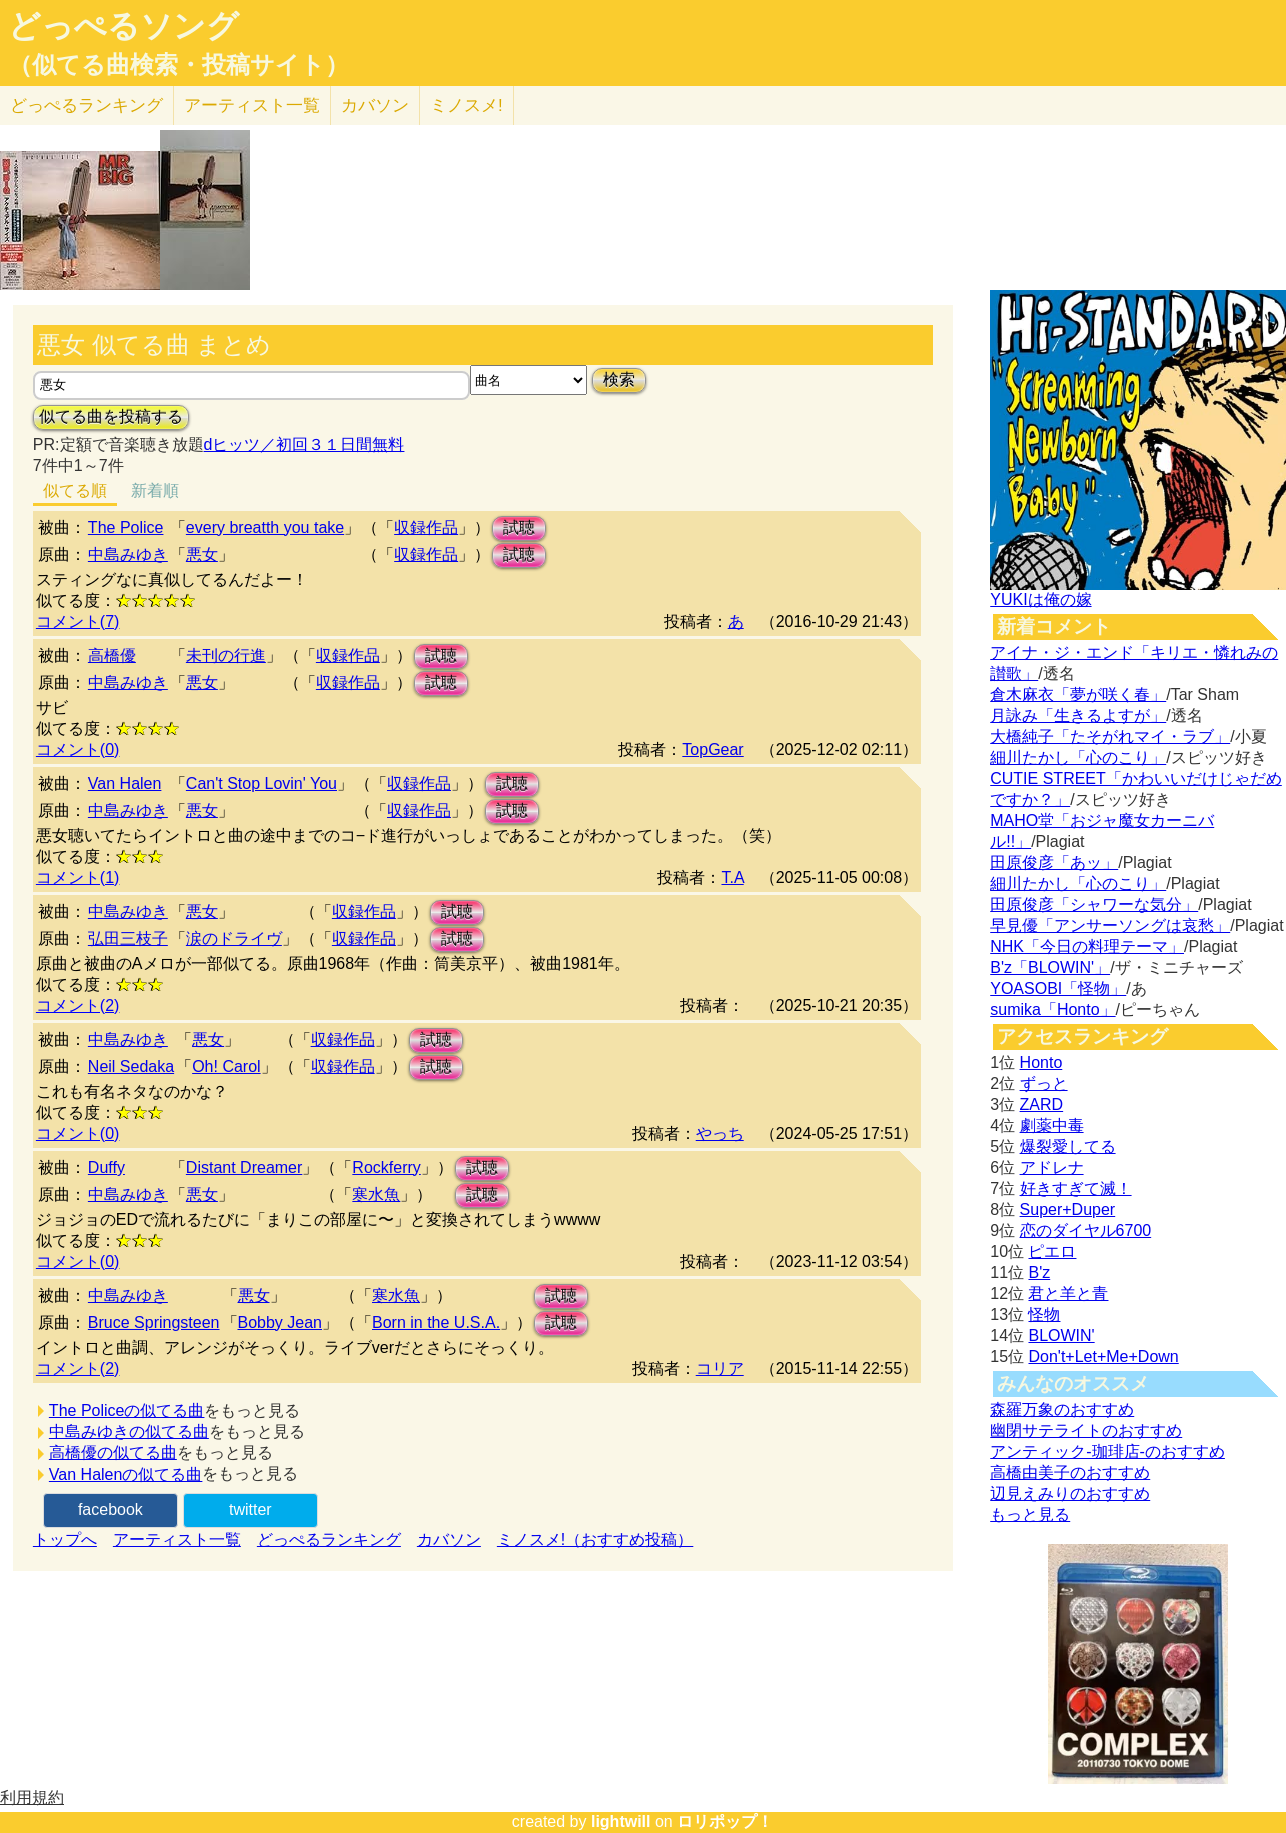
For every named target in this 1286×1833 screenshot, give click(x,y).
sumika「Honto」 (1052, 1009)
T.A (732, 877)
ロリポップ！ (725, 1821)
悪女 (202, 554)
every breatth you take (265, 527)
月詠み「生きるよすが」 (1078, 715)
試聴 (519, 527)
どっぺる (86, 105)
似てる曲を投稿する (111, 416)
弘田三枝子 (128, 938)
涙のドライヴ (234, 938)
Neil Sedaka (131, 1066)
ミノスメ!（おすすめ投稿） (595, 1539)
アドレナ (1052, 1167)
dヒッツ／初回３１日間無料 (304, 444)
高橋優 (112, 655)
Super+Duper (1068, 1209)
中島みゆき (128, 554)
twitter (250, 1509)
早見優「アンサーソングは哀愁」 (1110, 925)
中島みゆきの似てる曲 (129, 1431)
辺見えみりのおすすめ (1070, 1493)
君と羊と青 (1068, 1293)
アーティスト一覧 (177, 1539)
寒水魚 (376, 1194)
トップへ (65, 1539)
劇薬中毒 (1052, 1125)
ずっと (1044, 1083)
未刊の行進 (226, 655)
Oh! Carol (226, 1066)
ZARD (1042, 1104)
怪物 (1044, 1314)
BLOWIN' (1061, 1335)
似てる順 (75, 490)
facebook (110, 1509)
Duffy (106, 1167)
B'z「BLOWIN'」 (1050, 967)
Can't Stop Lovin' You (261, 783)
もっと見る (1030, 1514)
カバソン (375, 105)
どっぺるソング (123, 26)
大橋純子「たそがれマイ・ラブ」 (1110, 736)
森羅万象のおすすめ (1062, 1409)
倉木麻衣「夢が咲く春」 (1078, 694)
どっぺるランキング (329, 1539)
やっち (720, 1133)
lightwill (621, 1821)
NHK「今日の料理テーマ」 (1087, 946)
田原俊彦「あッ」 (1054, 862)
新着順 (155, 490)
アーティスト (252, 105)
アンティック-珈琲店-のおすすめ (1107, 1451)
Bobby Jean (280, 1322)
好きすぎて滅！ (1076, 1188)
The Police (126, 527)
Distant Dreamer (244, 1167)
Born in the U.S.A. (436, 1322)
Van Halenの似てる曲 (126, 1474)
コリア (720, 1368)
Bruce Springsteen (154, 1322)
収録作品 (426, 527)
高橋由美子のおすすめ (1070, 1472)
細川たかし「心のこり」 (1078, 757)
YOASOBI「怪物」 (1058, 988)
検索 (619, 379)
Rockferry (386, 1167)
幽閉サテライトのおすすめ (1086, 1430)
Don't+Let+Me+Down (1103, 1356)
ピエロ (1052, 1251)
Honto (1041, 1062)
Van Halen (125, 783)
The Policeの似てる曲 (127, 1410)
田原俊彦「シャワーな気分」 (1094, 904)
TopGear (712, 749)
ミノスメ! (466, 105)
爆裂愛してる (1068, 1146)
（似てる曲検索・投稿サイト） (178, 65)
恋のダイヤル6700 (1086, 1230)
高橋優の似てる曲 (113, 1452)
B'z (1039, 1272)
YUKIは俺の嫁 (1040, 599)
